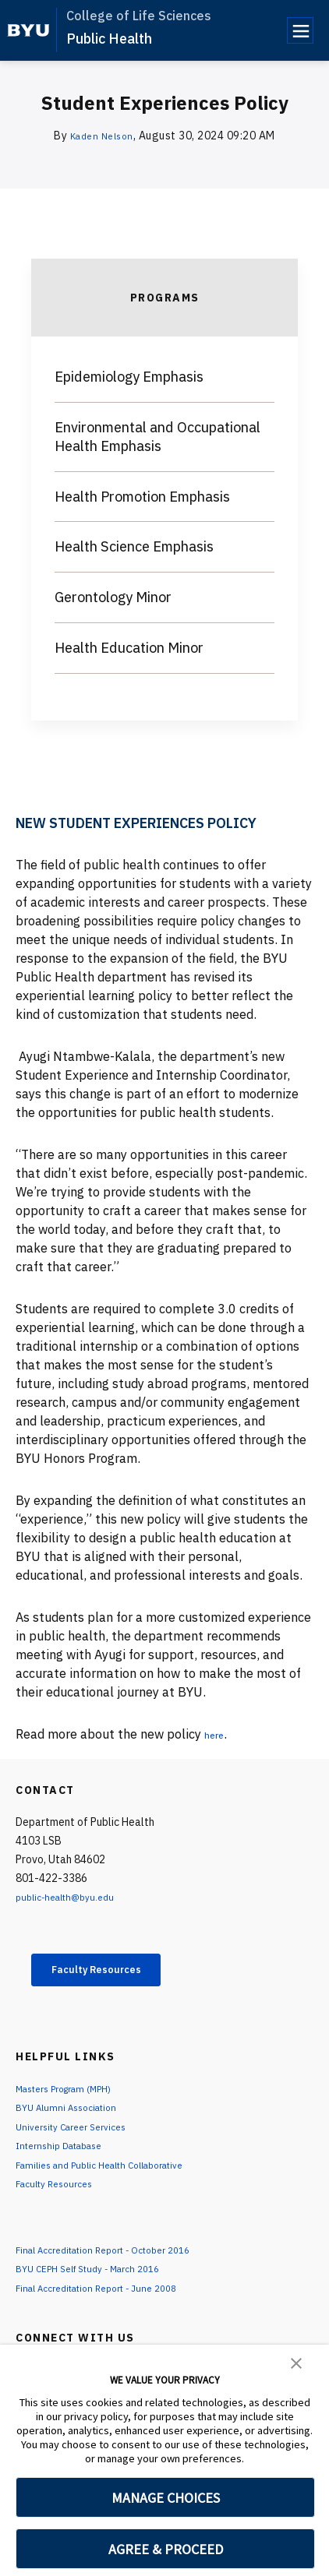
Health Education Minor (129, 648)
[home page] (28, 30)
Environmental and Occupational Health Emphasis (157, 436)
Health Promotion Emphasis (142, 497)
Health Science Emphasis (134, 546)
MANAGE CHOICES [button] (165, 2498)
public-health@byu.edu (72, 1897)
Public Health (109, 39)
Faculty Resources (112, 1972)
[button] (296, 2362)
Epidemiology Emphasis (129, 377)
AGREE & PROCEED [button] (165, 2549)
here (217, 1734)
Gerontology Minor (113, 597)
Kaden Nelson (101, 136)
